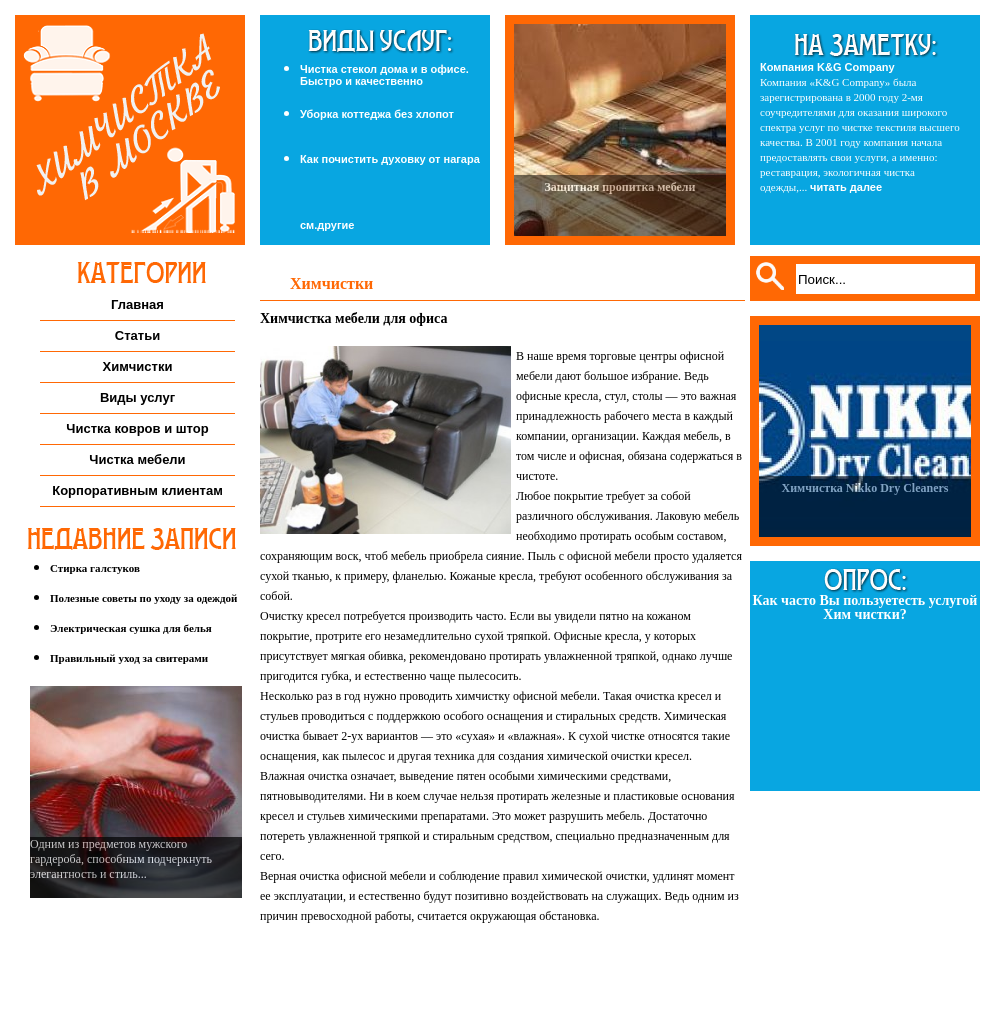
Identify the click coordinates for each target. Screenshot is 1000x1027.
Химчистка (130, 130)
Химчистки (138, 366)
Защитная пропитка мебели (619, 187)
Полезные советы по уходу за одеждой (143, 598)
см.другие (327, 225)
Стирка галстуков (95, 568)
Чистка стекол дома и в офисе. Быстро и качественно (384, 75)
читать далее (846, 187)
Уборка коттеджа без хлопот (377, 114)
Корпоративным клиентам (137, 490)
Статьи (137, 335)
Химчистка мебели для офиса (353, 318)
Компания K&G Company (827, 67)
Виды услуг (137, 397)
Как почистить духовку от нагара (390, 159)
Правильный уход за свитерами (129, 658)
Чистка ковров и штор (137, 428)
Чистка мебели (137, 459)
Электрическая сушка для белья (131, 628)
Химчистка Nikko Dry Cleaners (864, 488)
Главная (137, 304)
